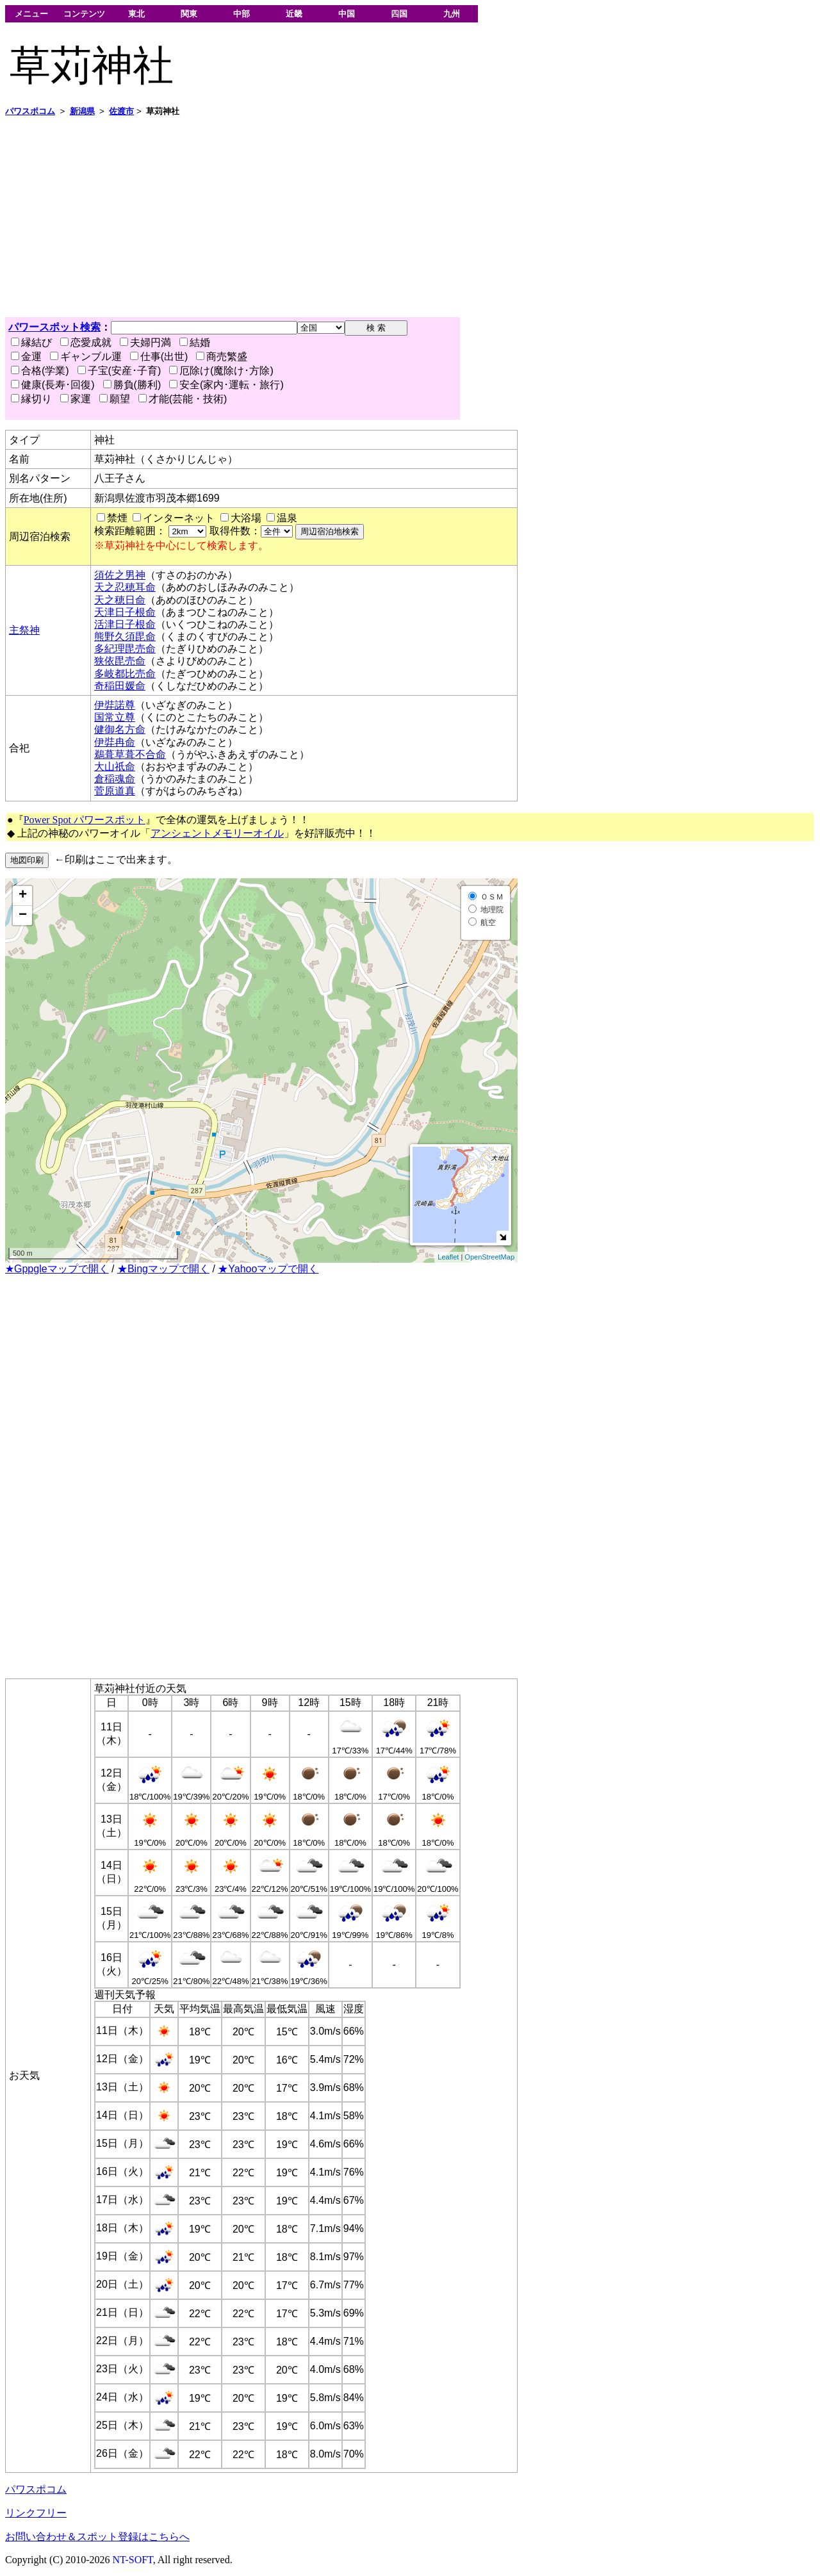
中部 (241, 14)
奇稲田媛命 (119, 685)
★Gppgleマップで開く (57, 1268)
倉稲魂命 (114, 778)
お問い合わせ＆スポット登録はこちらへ (97, 2536)
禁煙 (117, 518)
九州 (451, 14)
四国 (399, 14)
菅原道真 (114, 790)
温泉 (287, 518)
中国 (346, 14)
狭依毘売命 (119, 660)
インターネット (179, 518)
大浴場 (246, 518)
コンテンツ (84, 14)
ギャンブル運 (86, 356)
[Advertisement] (389, 217)
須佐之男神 (119, 575)
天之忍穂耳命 (125, 587)
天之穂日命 (119, 600)
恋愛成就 (85, 342)
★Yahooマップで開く (268, 1268)
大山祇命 (114, 766)
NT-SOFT (133, 2559)
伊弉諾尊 (114, 705)
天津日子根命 (125, 612)
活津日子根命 (125, 624)
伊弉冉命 (114, 742)
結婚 (194, 342)
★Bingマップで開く (163, 1268)
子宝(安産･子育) (119, 370)
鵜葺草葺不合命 (130, 754)
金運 (26, 356)
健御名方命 (119, 729)
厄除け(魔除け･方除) (221, 370)
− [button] (23, 915)
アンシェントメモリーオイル (217, 833)
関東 (189, 14)
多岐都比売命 (125, 673)
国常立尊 (114, 717)
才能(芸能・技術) (182, 398)
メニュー (31, 14)
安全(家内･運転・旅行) (226, 384)
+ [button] (23, 895)
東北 (136, 14)
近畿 (294, 14)
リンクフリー (36, 2512)
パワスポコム (36, 2489)
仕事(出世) (159, 356)
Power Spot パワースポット (84, 819)
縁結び (31, 342)
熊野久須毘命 (125, 636)
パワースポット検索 (54, 327)
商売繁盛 (221, 356)
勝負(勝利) (132, 384)
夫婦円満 (145, 342)
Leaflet (448, 1257)
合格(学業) (40, 370)
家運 (75, 398)
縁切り (31, 398)
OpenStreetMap (489, 1257)
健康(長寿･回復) (53, 384)
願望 (114, 398)
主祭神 (24, 630)
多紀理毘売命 (125, 648)
